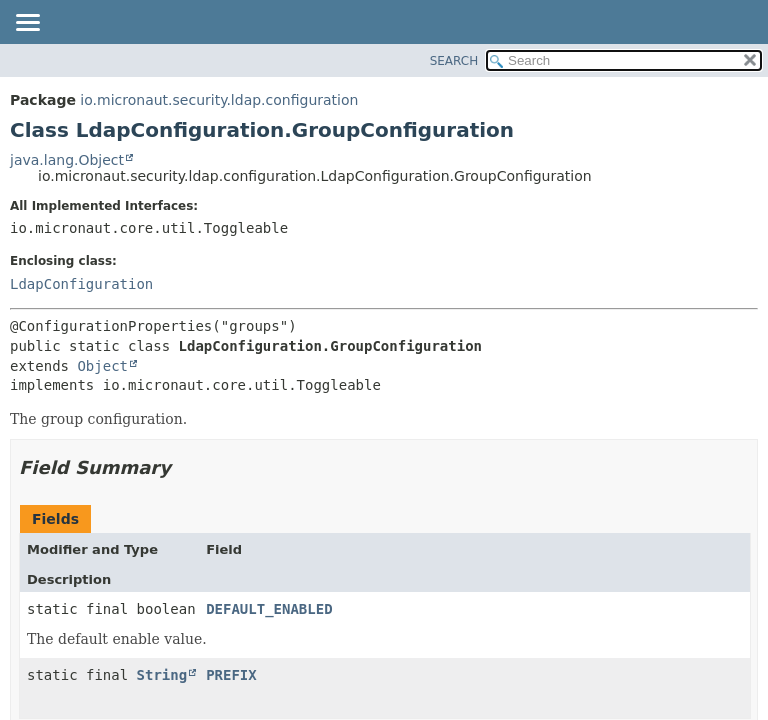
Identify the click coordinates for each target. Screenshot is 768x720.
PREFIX (231, 675)
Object (102, 366)
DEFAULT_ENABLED (269, 609)
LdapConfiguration (81, 284)
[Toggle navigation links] (27, 24)
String (162, 675)
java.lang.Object (67, 160)
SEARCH (454, 61)
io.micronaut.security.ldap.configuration (219, 100)
